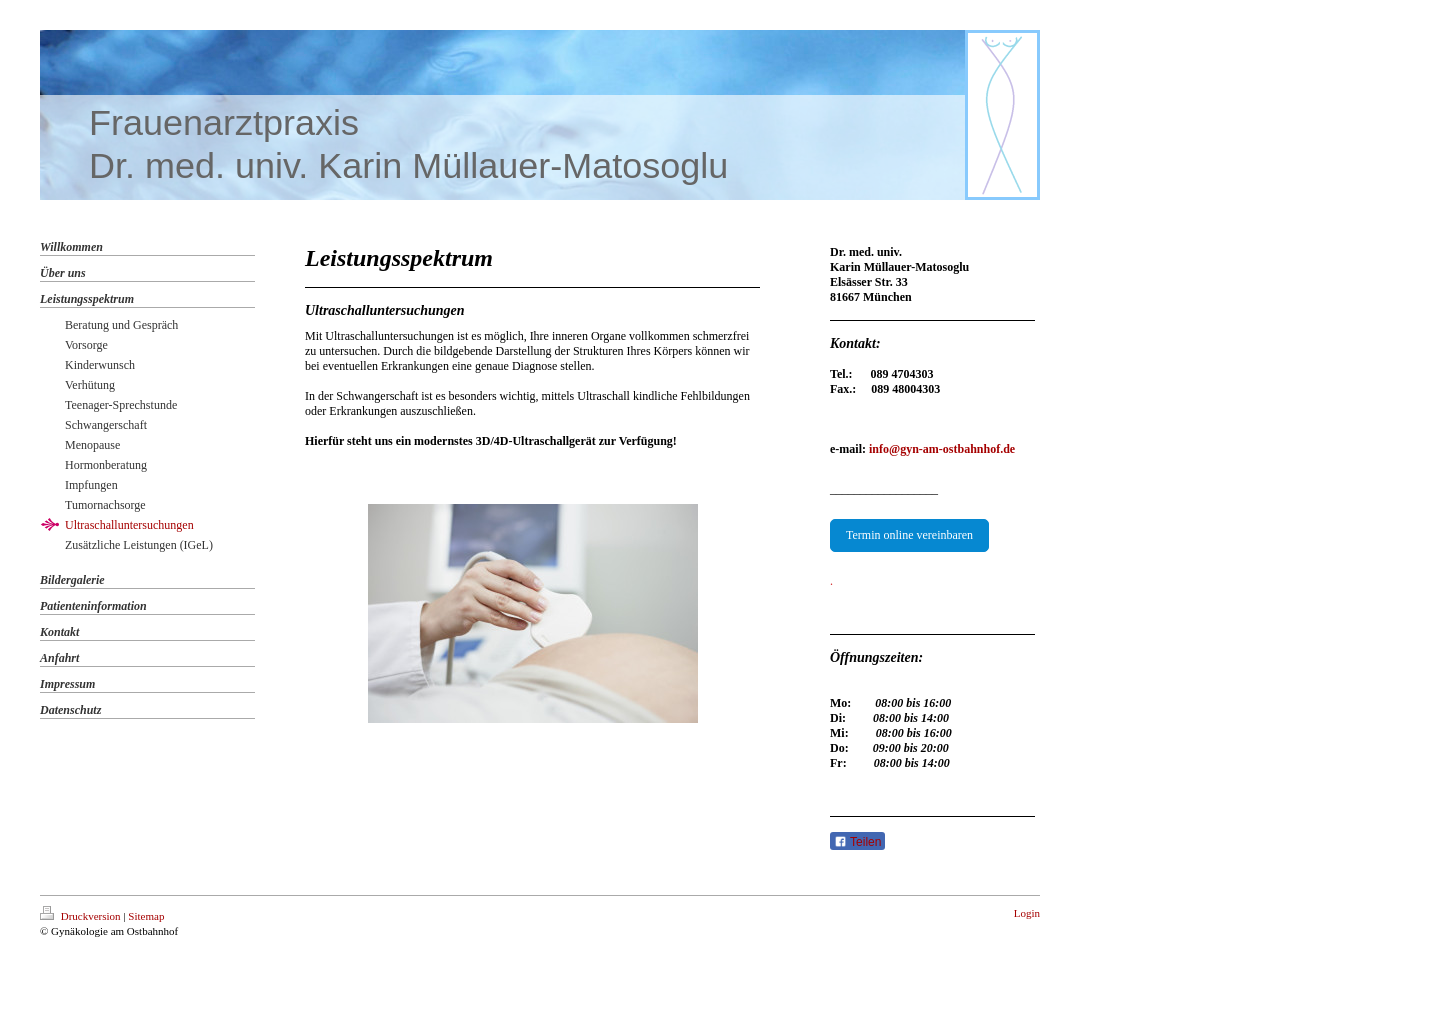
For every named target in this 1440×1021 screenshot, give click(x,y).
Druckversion (81, 916)
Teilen (857, 842)
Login (1027, 913)
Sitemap (146, 916)
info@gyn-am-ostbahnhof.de (942, 449)
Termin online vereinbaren (909, 535)
